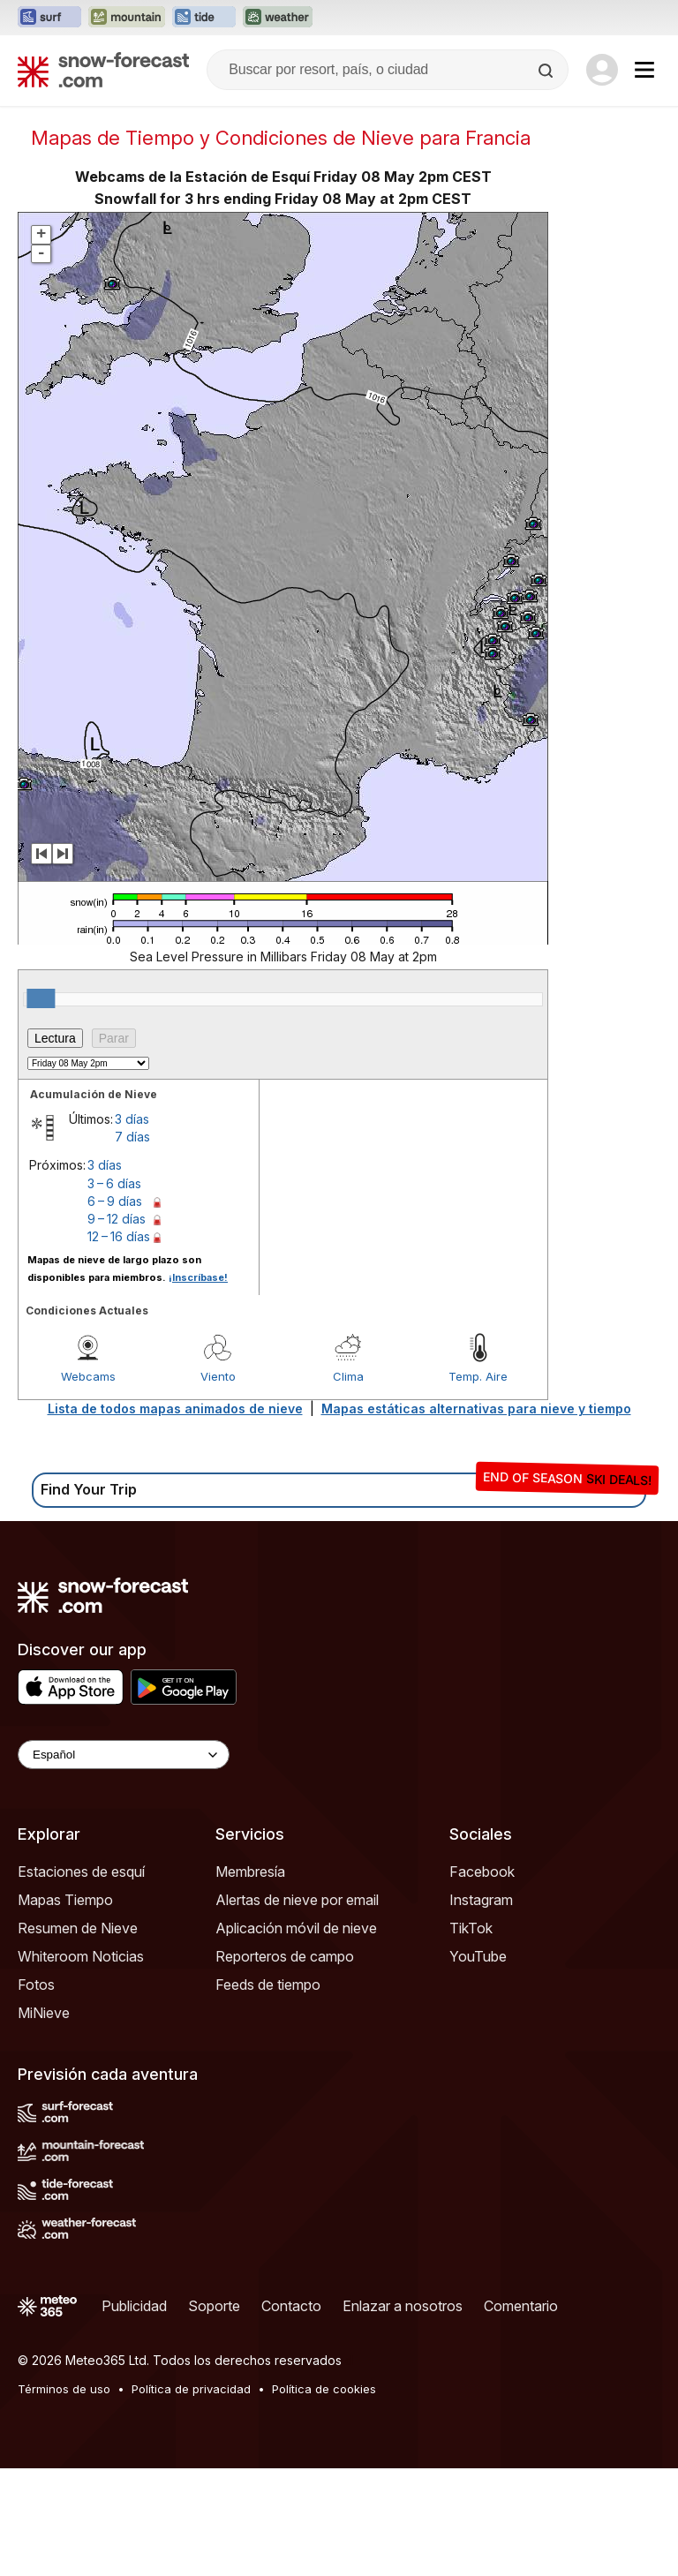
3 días (132, 1226)
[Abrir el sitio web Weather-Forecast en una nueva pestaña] (278, 17)
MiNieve (44, 2120)
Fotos (36, 2092)
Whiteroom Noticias (81, 2064)
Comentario (521, 2413)
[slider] (40, 1106)
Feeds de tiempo (267, 2092)
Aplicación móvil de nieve (296, 2036)
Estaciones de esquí (81, 1979)
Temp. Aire (478, 1484)
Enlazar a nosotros (403, 2413)
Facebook (482, 1979)
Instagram (481, 2007)
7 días (132, 1244)
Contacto (291, 2413)
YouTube (478, 2064)
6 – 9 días (114, 1308)
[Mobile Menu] (644, 70)
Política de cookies (324, 2496)
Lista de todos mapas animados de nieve (175, 1516)
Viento (218, 1484)
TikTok (471, 2036)
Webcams (88, 1484)
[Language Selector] (124, 1862)
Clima (348, 1484)
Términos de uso (64, 2496)
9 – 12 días (116, 1326)
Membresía (250, 1979)
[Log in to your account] (602, 70)
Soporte (214, 2413)
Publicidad (134, 2413)
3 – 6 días (114, 1291)
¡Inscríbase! (198, 1385)
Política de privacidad (191, 2496)
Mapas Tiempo (65, 2007)
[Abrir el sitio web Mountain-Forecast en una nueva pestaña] (126, 17)
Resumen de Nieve (78, 2036)
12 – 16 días (118, 1344)
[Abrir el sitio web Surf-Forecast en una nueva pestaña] (49, 17)
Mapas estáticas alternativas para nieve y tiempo (476, 1516)
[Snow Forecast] (103, 69)
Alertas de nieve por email (297, 2007)
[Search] (547, 70)
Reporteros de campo (284, 2064)
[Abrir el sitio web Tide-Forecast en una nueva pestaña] (204, 17)
